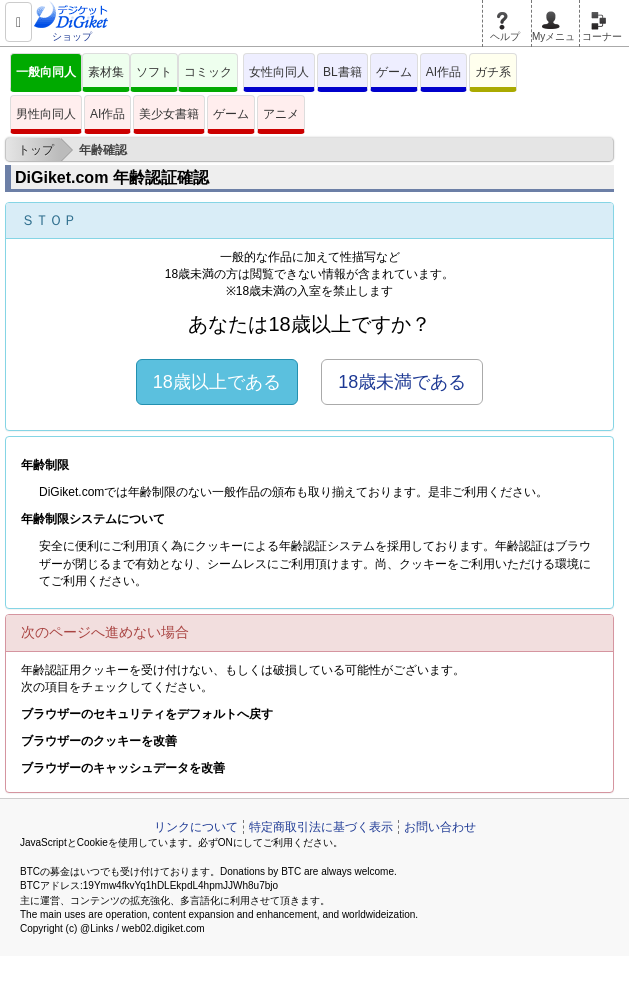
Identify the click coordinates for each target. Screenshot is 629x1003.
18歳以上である (217, 382)
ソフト (154, 72)
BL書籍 (342, 72)
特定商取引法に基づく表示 (321, 827)
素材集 (106, 72)
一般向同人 (46, 72)
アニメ (281, 114)
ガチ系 (493, 72)
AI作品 (443, 72)
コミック (208, 72)
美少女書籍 (169, 114)
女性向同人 (279, 72)
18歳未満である (402, 382)
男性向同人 (46, 114)
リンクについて (196, 827)
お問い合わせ (440, 827)
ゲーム (394, 72)
